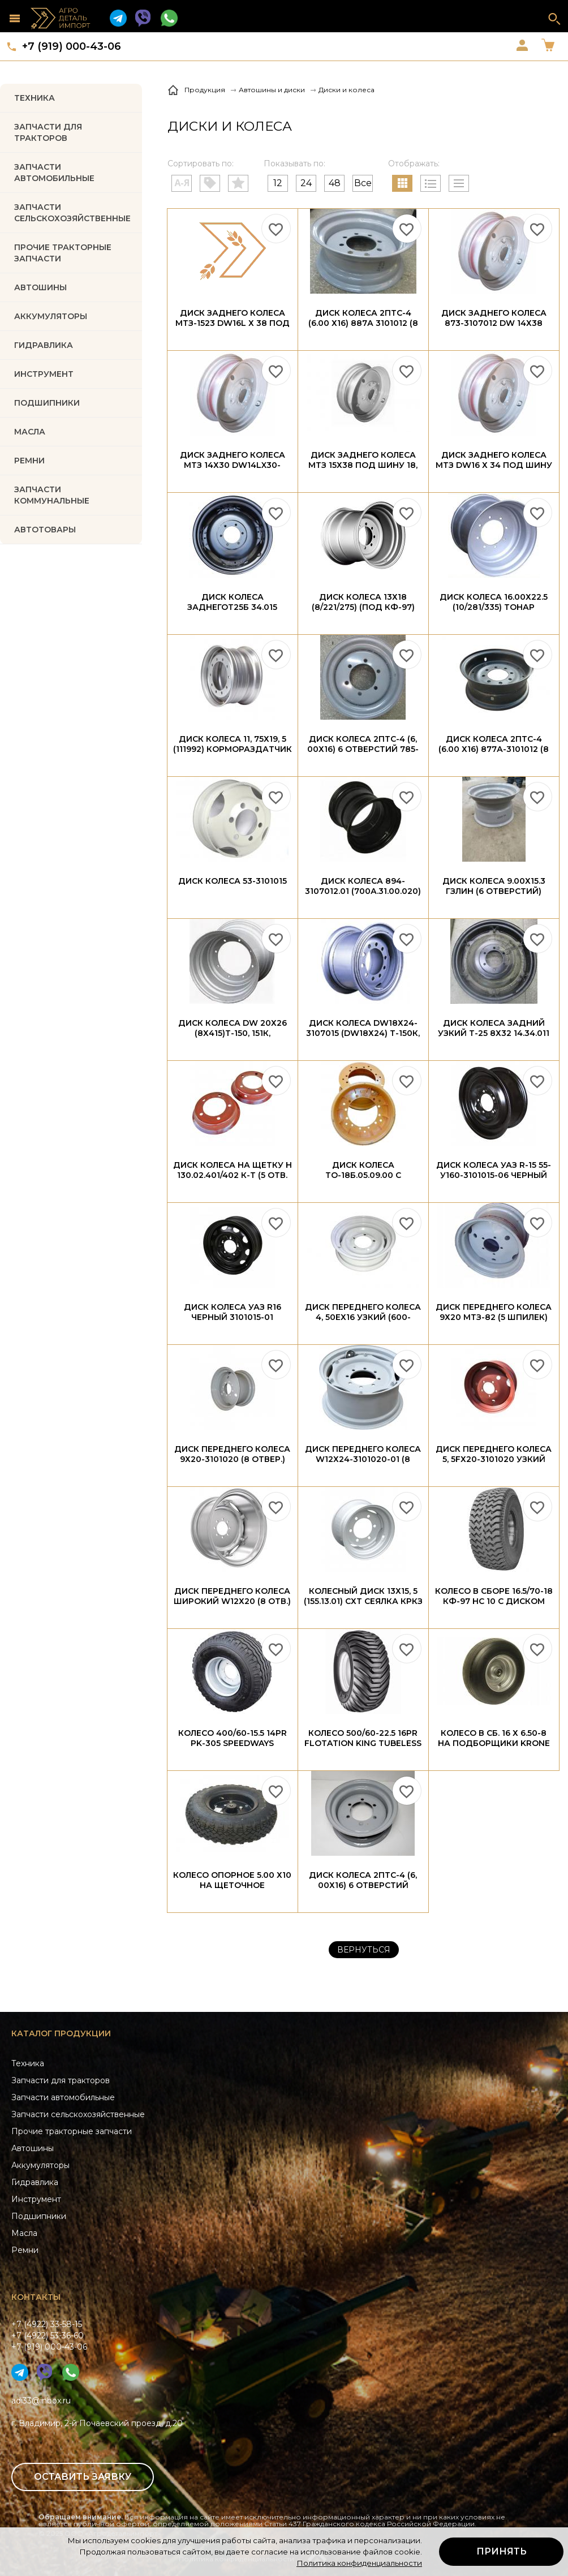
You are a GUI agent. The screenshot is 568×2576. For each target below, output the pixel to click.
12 (277, 183)
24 (306, 183)
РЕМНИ (29, 460)
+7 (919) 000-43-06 (71, 46)
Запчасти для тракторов (48, 132)
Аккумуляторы (40, 2165)
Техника (34, 98)
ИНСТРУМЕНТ (44, 374)
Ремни (24, 2250)
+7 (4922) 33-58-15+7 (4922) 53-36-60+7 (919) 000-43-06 (49, 2335)
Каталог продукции (61, 2033)
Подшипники (38, 2216)
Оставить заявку (82, 2476)
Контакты (36, 2297)
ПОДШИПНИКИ (47, 403)
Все (363, 183)
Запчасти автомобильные (54, 172)
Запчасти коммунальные (51, 495)
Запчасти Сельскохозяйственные (72, 212)
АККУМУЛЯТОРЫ (50, 316)
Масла (24, 2233)
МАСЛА (29, 432)
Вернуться (363, 1950)
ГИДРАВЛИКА (43, 345)
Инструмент (36, 2199)
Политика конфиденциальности (359, 2563)
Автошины (40, 287)
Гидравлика (34, 2182)
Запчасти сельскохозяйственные (78, 2114)
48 (335, 183)
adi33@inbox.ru (41, 2401)
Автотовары (45, 529)
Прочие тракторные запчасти (62, 253)
